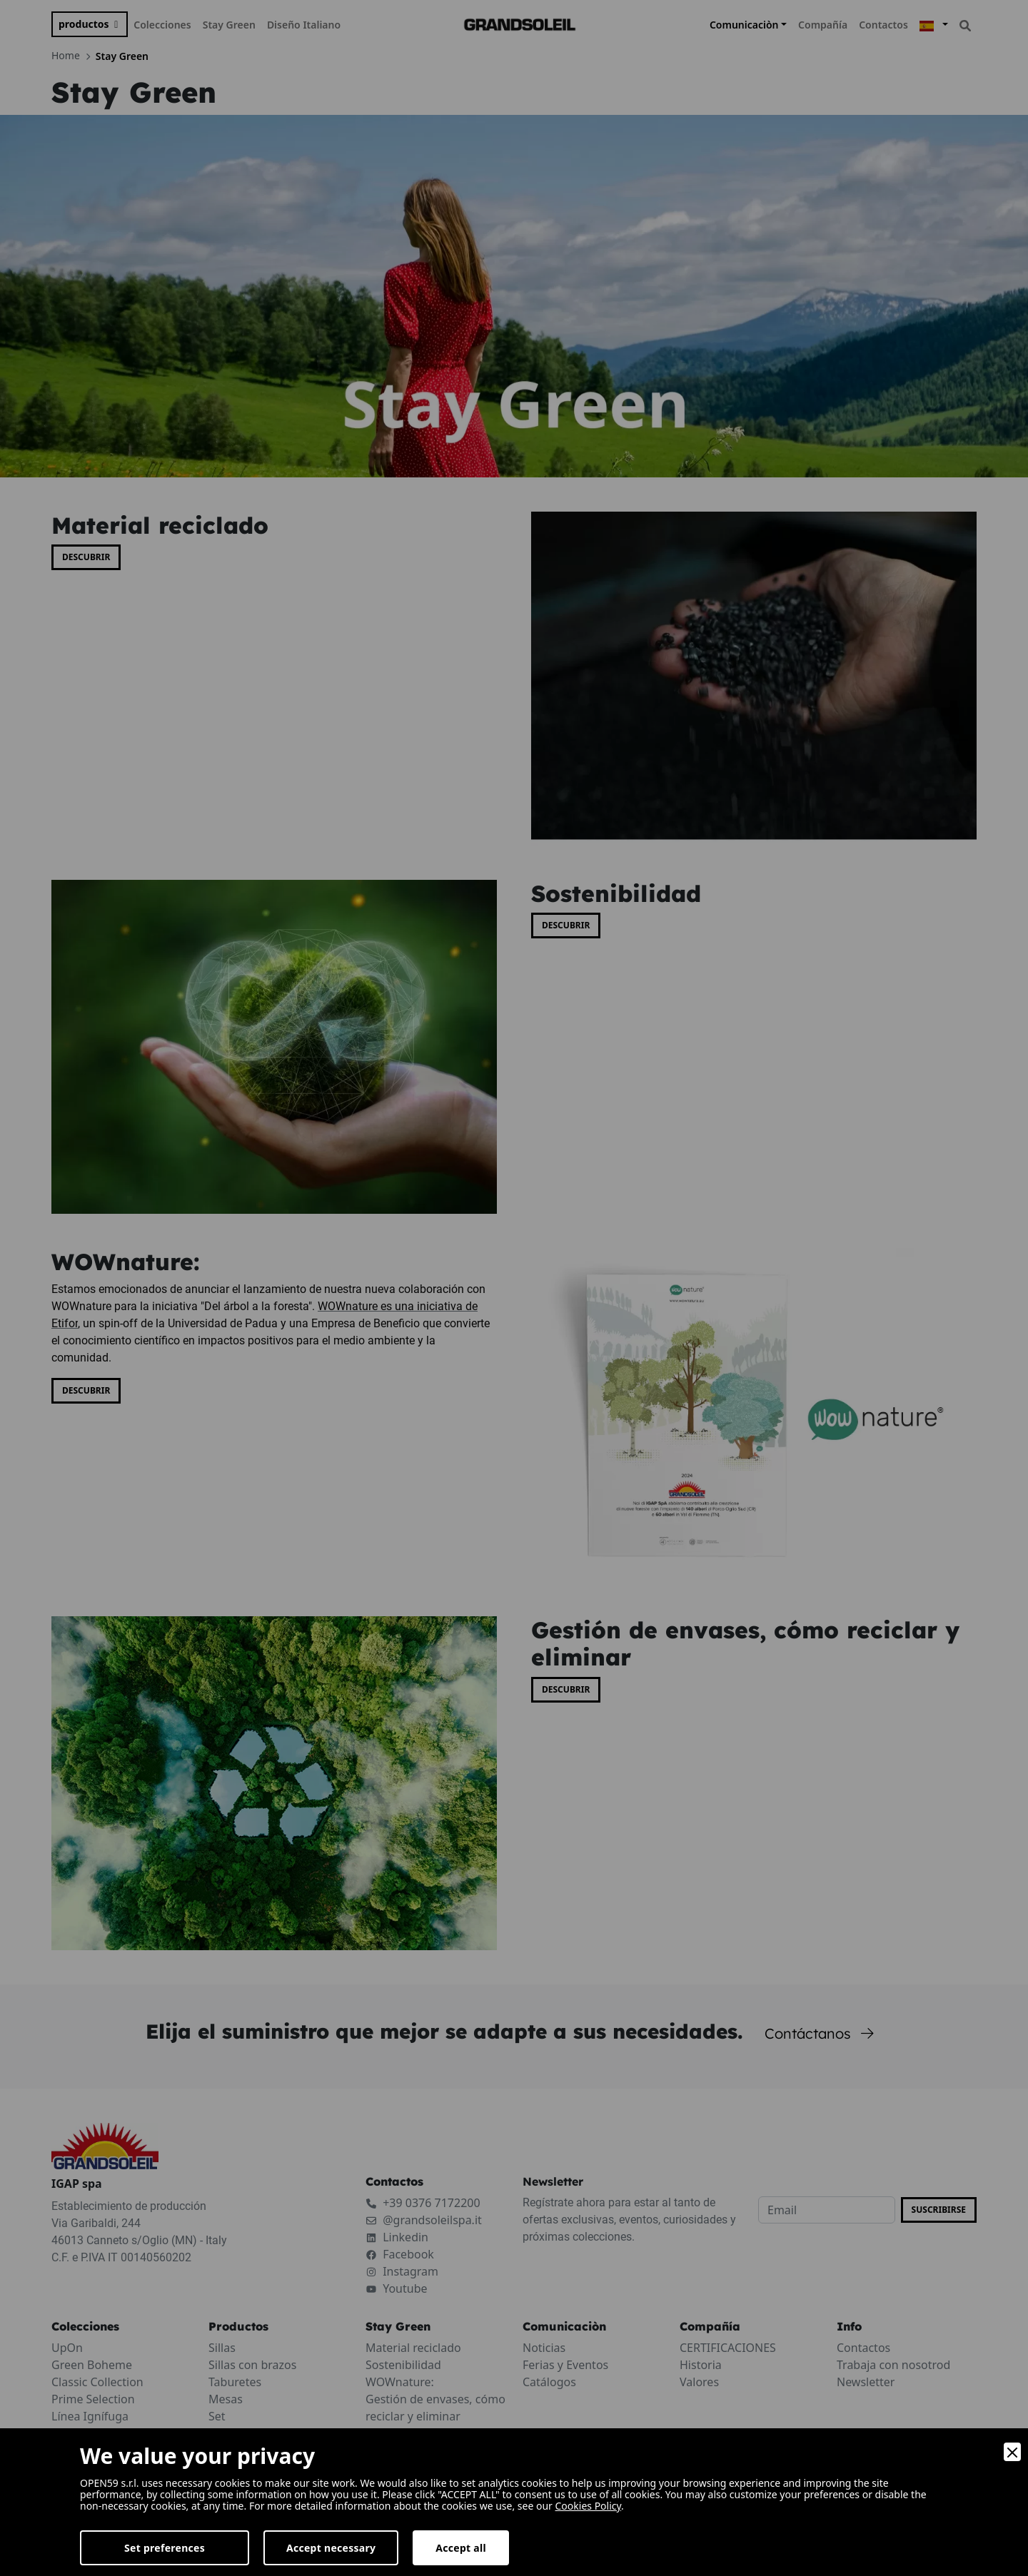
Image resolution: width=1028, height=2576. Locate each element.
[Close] (1012, 2452)
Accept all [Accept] (460, 2548)
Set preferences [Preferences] (164, 2548)
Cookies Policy (588, 2505)
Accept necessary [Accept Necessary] (331, 2548)
